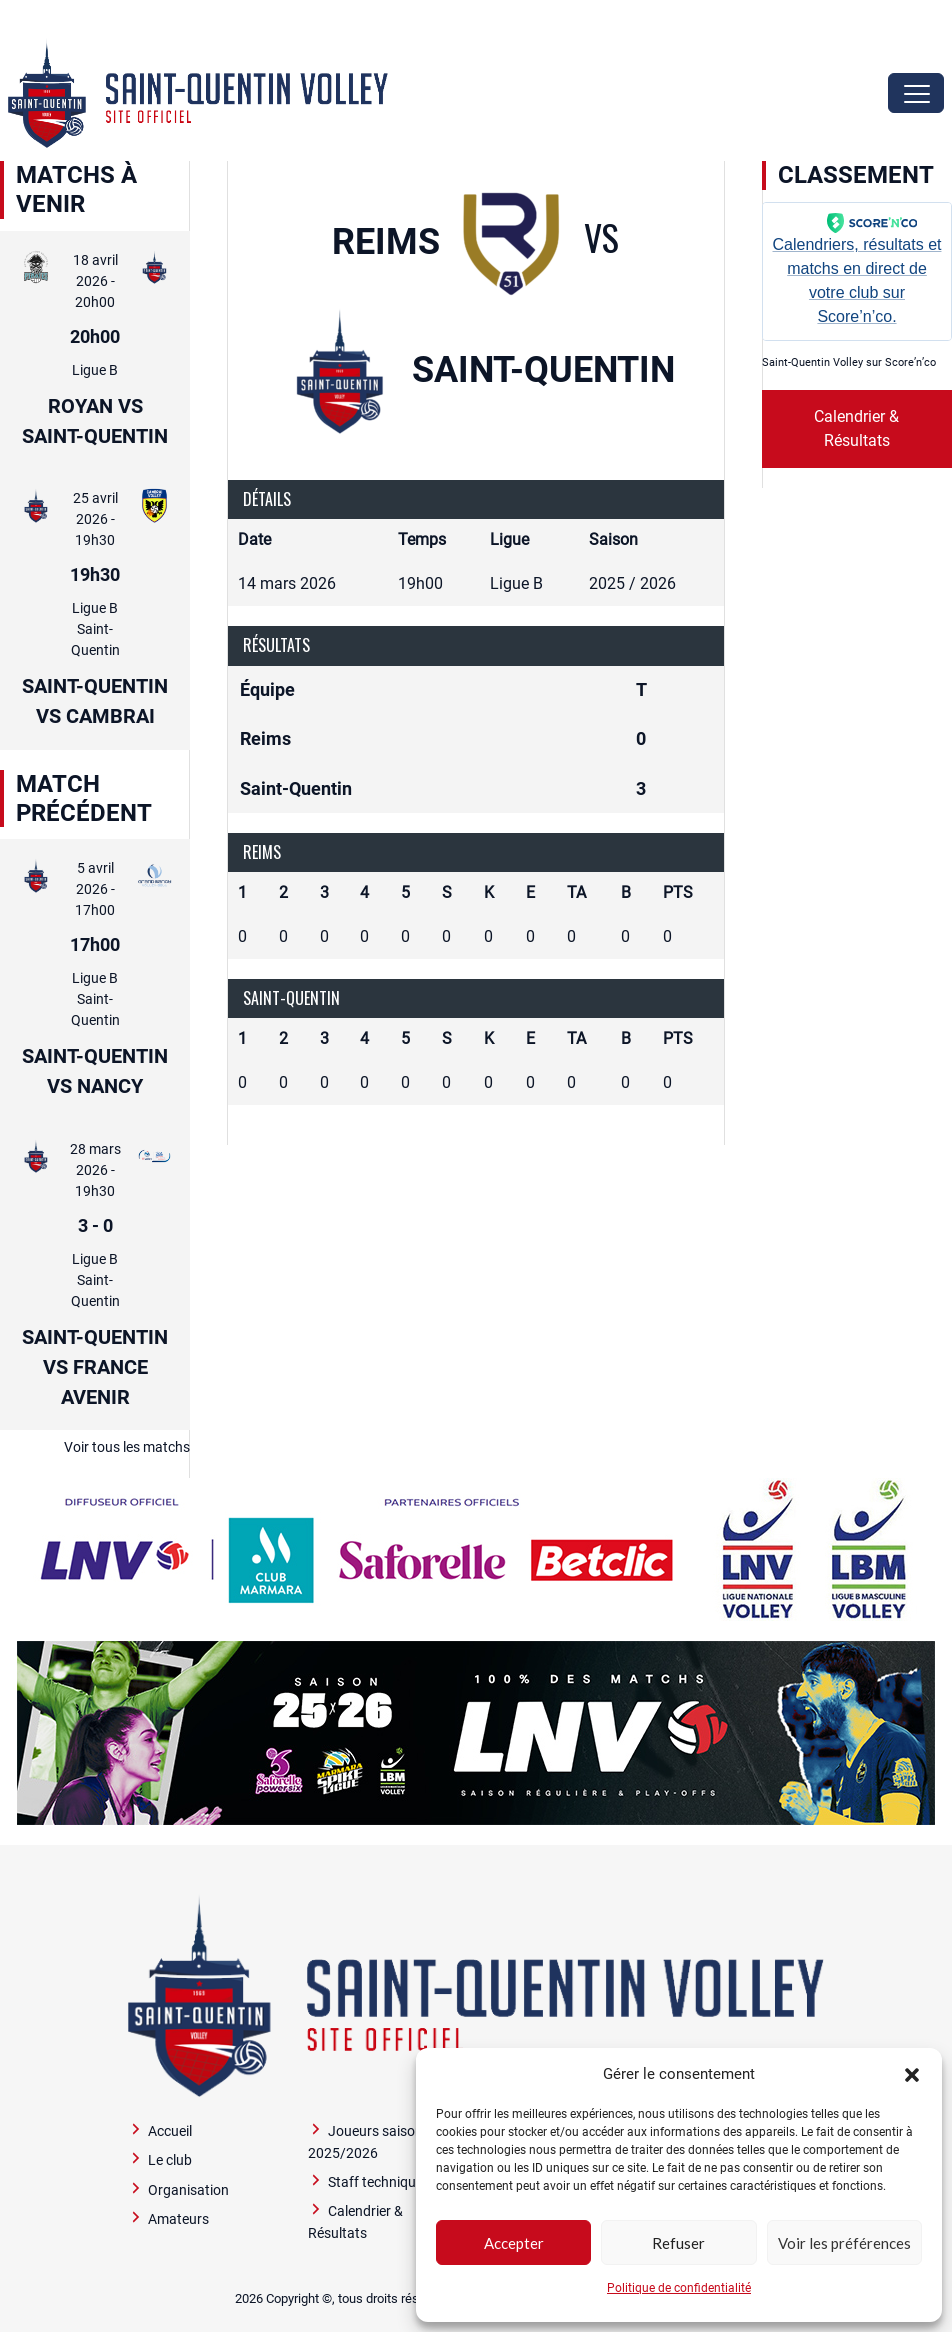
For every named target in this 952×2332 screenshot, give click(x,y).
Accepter (514, 2243)
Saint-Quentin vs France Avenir (95, 1367)
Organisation (188, 2190)
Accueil (170, 2131)
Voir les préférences (844, 2243)
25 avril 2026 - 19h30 (95, 519)
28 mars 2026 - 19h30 (95, 1170)
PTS (678, 892)
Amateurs (178, 2219)
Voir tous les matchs (127, 1447)
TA (576, 892)
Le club (170, 2160)
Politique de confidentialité (679, 2288)
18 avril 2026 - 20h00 (95, 281)
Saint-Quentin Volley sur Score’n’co (849, 362)
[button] (912, 2074)
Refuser (678, 2243)
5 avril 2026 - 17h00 (95, 889)
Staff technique (375, 2182)
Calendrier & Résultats (856, 428)
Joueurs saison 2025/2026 (365, 2142)
